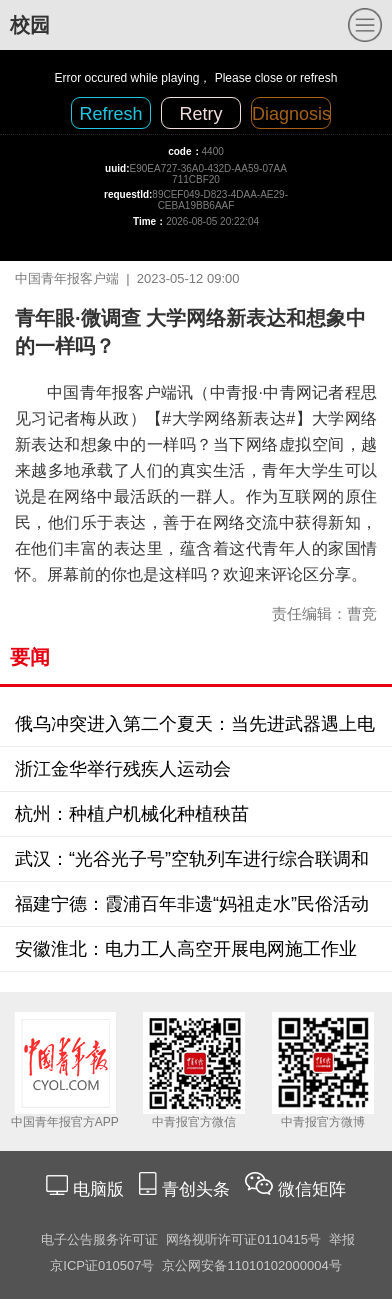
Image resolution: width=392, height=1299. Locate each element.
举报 (342, 1239)
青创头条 (198, 1189)
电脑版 (98, 1189)
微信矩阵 (312, 1189)
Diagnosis (291, 114)
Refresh (110, 114)
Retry (200, 114)
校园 (30, 25)
